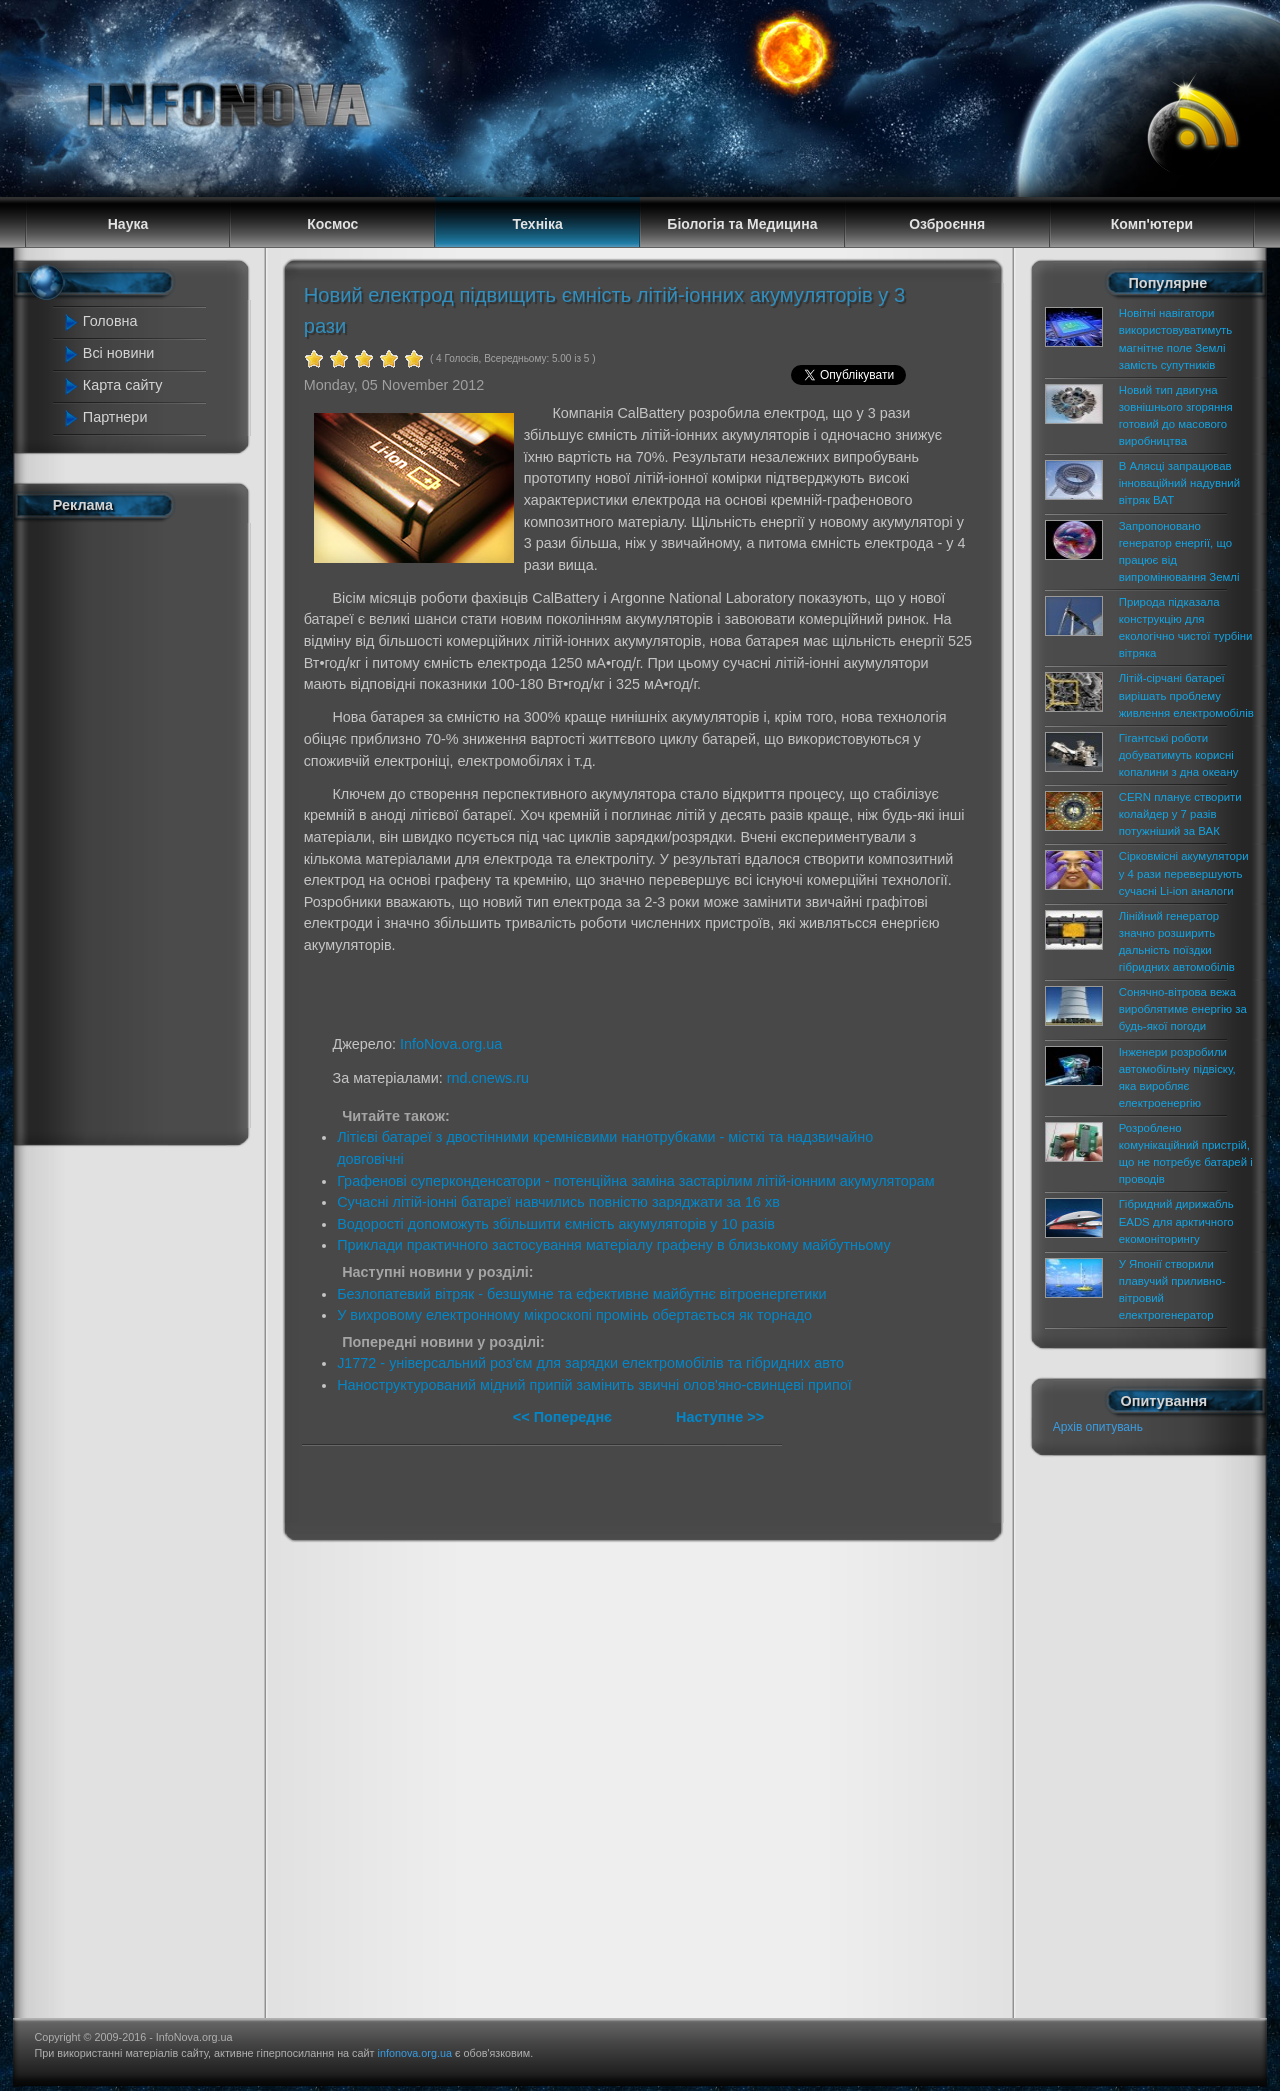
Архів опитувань (1098, 1427)
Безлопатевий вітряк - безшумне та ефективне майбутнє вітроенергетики (581, 1294)
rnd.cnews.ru (488, 1078)
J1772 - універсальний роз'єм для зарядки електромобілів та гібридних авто (590, 1363)
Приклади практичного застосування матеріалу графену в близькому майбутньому (614, 1245)
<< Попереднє (564, 1417)
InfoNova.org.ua (451, 1044)
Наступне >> (720, 1417)
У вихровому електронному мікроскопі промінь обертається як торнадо (574, 1315)
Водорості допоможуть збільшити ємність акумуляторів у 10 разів (556, 1224)
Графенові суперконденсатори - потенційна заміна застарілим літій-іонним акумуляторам (636, 1181)
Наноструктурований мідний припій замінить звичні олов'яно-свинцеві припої (594, 1385)
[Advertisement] (142, 828)
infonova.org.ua (415, 2053)
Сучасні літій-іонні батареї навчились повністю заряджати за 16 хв (558, 1202)
